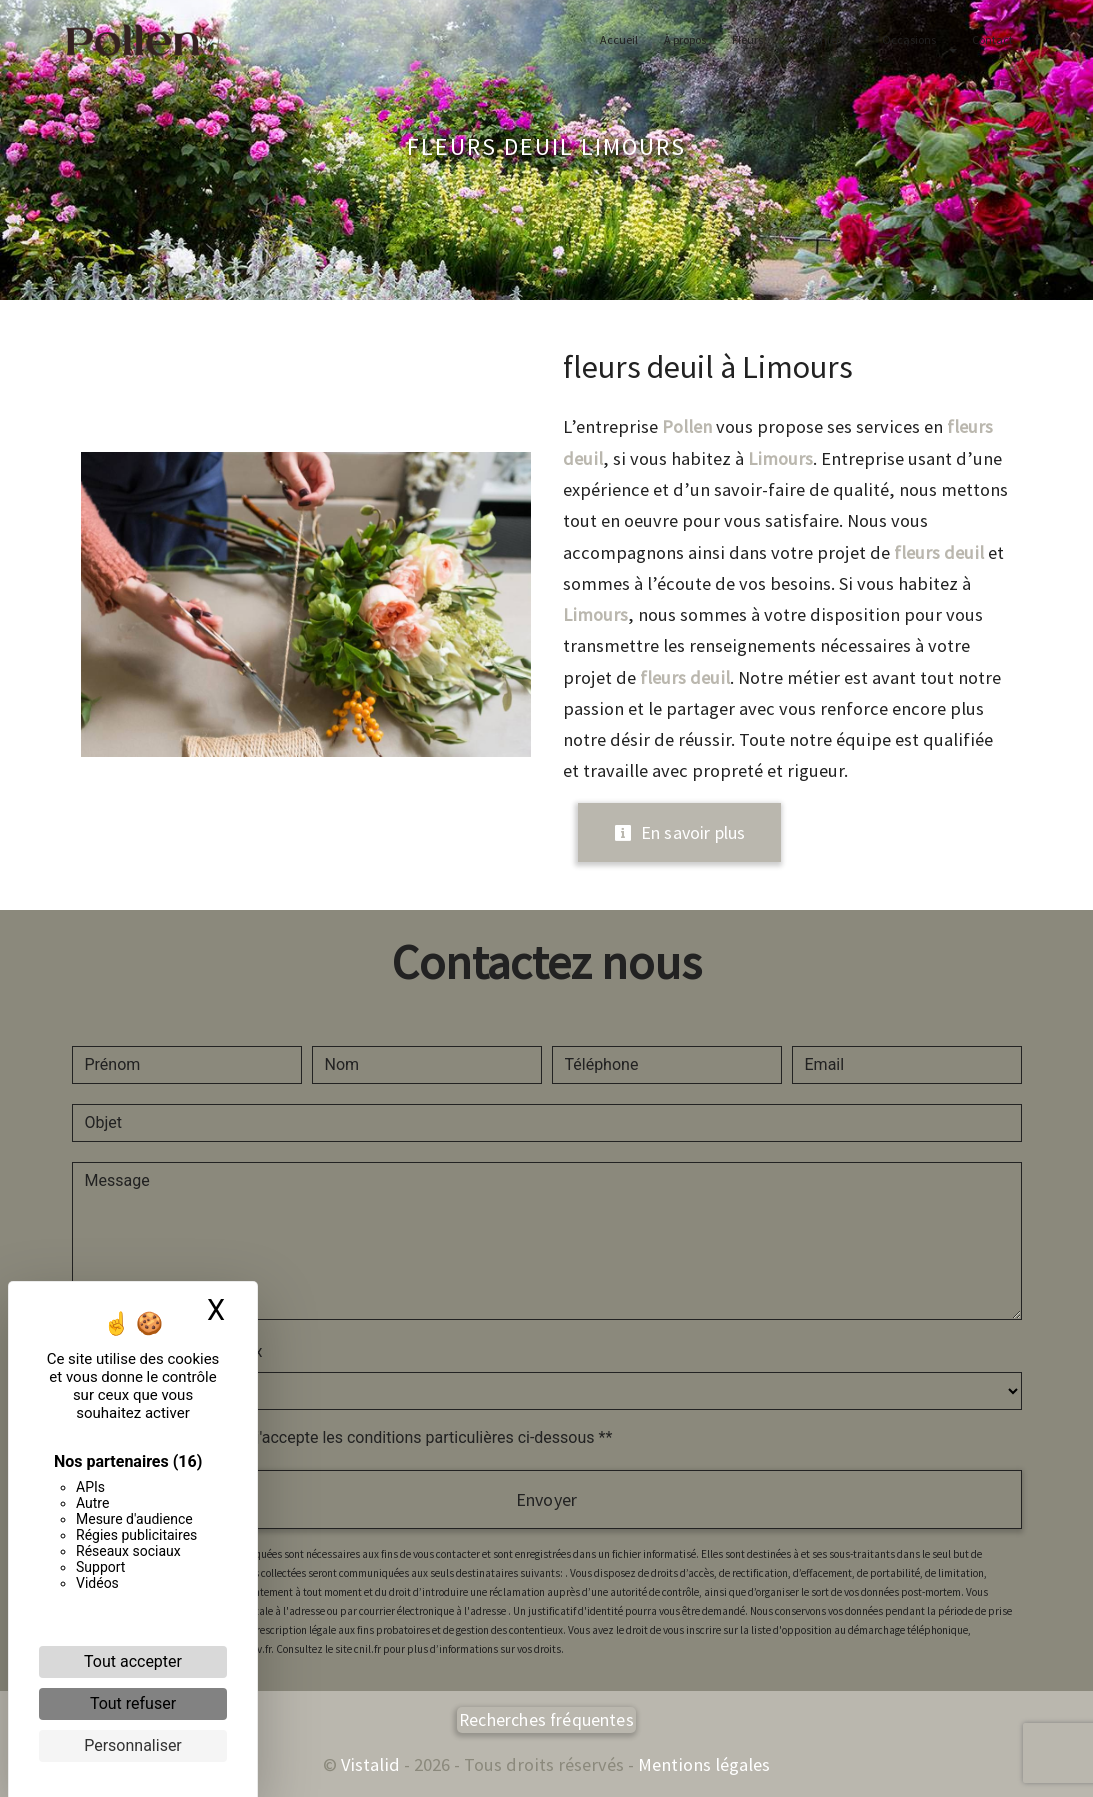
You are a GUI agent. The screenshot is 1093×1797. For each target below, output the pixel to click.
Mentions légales (702, 1764)
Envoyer (546, 1499)
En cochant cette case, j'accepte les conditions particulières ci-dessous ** (352, 1437)
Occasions (904, 39)
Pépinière (817, 39)
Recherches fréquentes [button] (546, 1720)
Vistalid (370, 1764)
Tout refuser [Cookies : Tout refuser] (133, 1703)
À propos (680, 39)
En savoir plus (680, 832)
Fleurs (742, 39)
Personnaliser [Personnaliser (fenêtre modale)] (133, 1745)
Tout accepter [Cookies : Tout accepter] (133, 1661)
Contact (987, 39)
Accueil (614, 39)
